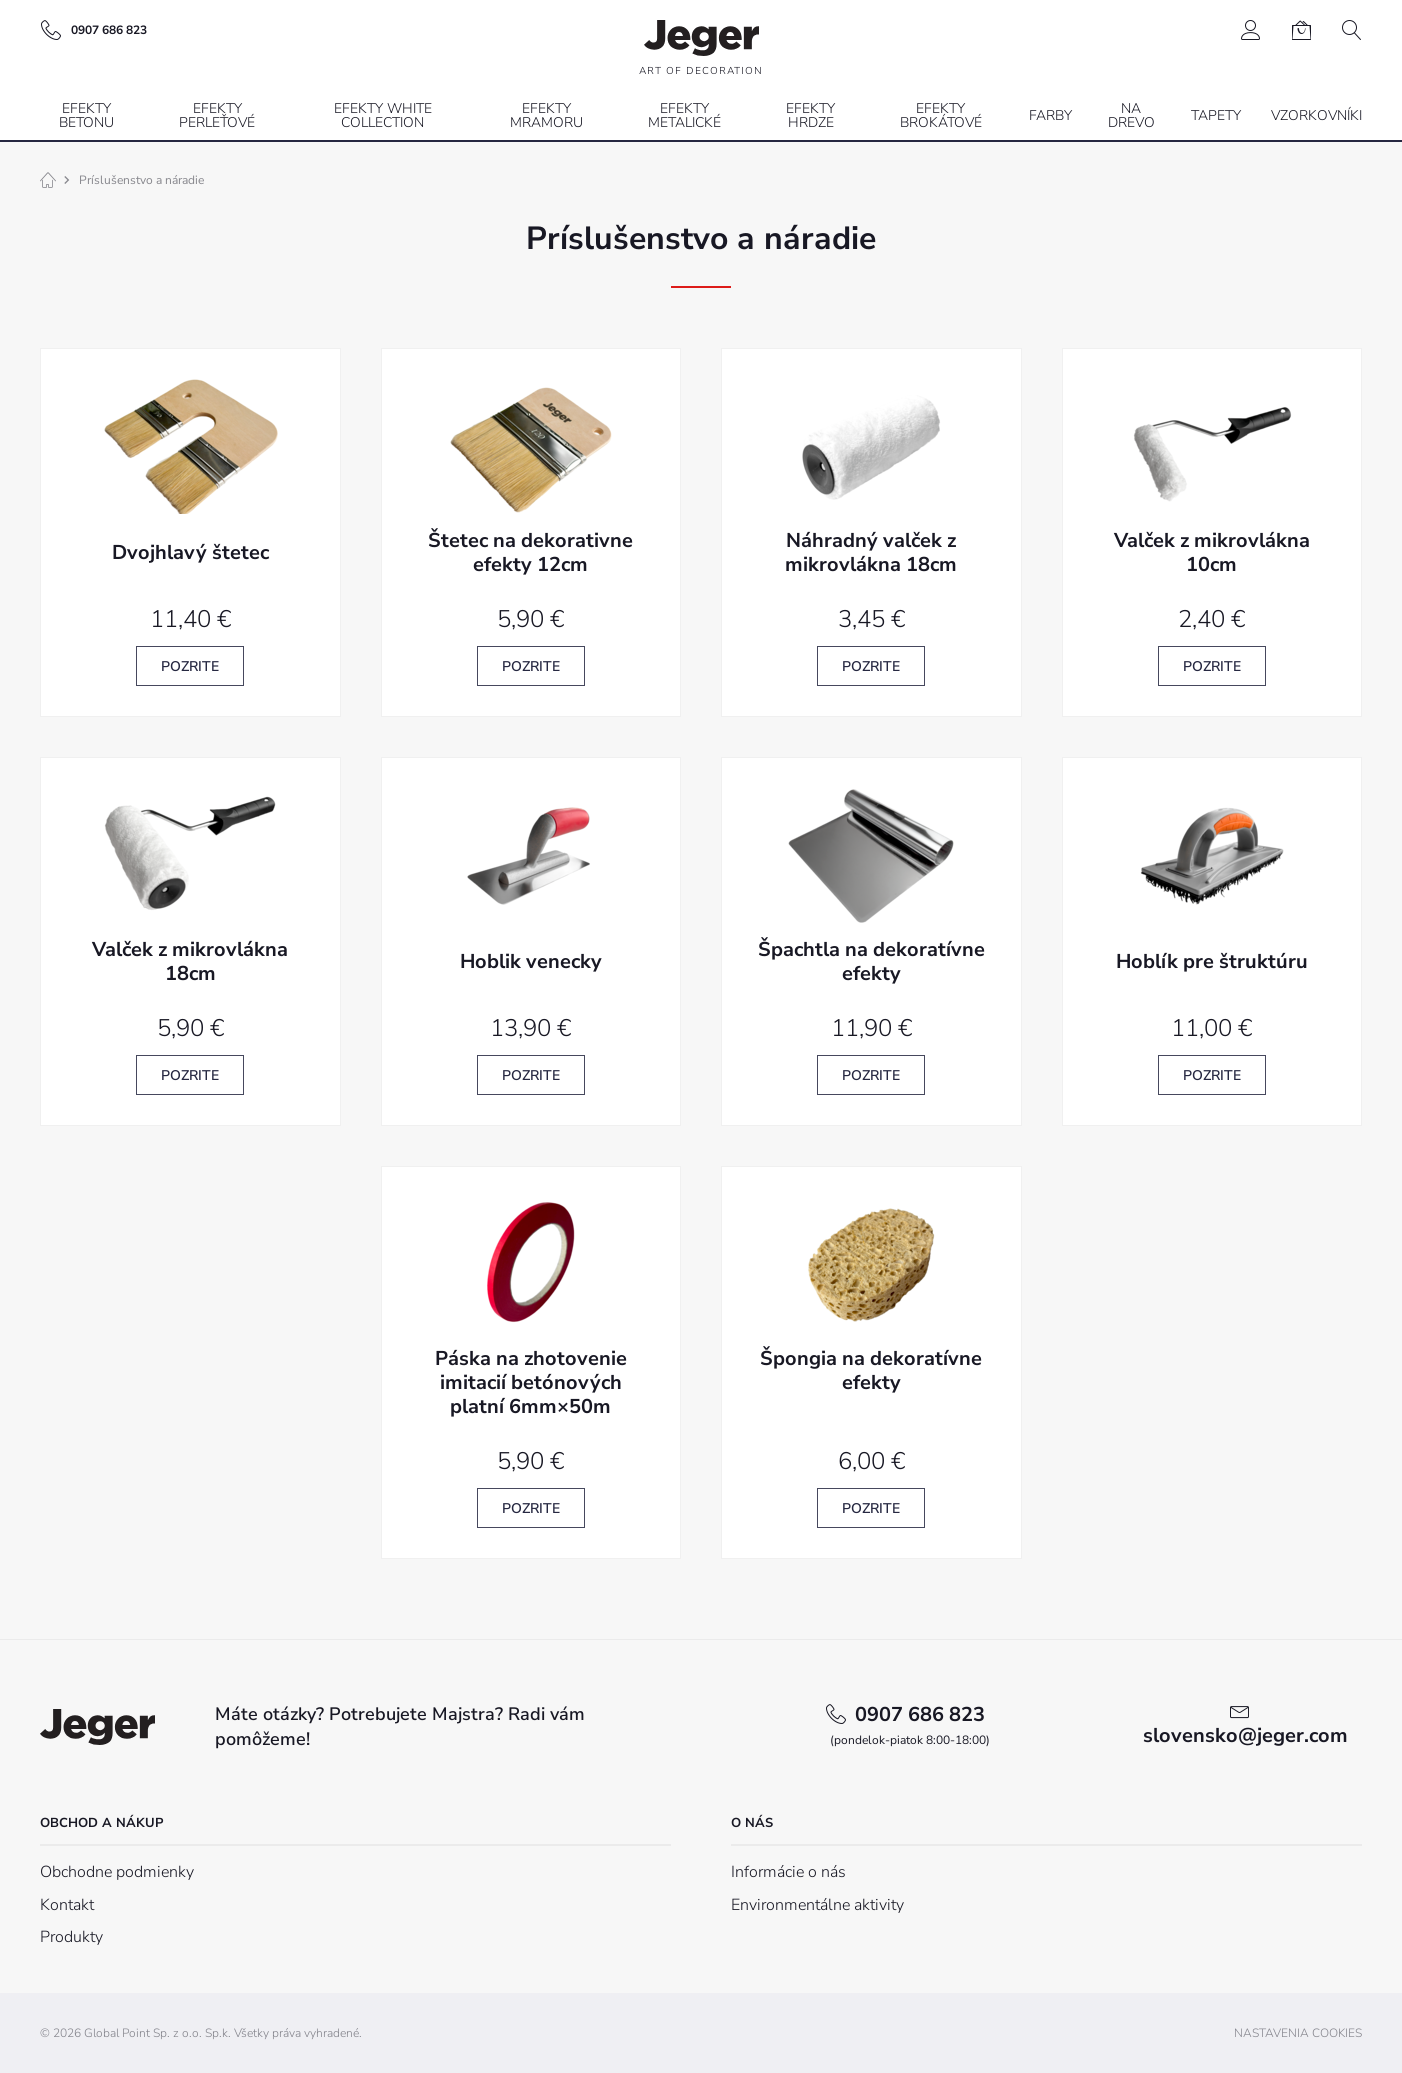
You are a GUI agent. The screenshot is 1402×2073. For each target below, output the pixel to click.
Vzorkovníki (1316, 115)
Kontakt (67, 1905)
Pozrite (190, 666)
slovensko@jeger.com (1245, 1735)
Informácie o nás (788, 1872)
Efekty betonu (86, 115)
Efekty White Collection (383, 115)
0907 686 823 (910, 1725)
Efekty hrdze (810, 115)
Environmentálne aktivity (817, 1905)
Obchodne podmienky (117, 1872)
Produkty (71, 1937)
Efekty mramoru (546, 115)
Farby (1050, 115)
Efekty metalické (684, 115)
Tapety (1216, 115)
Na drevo (1131, 115)
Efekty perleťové (217, 115)
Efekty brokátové (941, 115)
